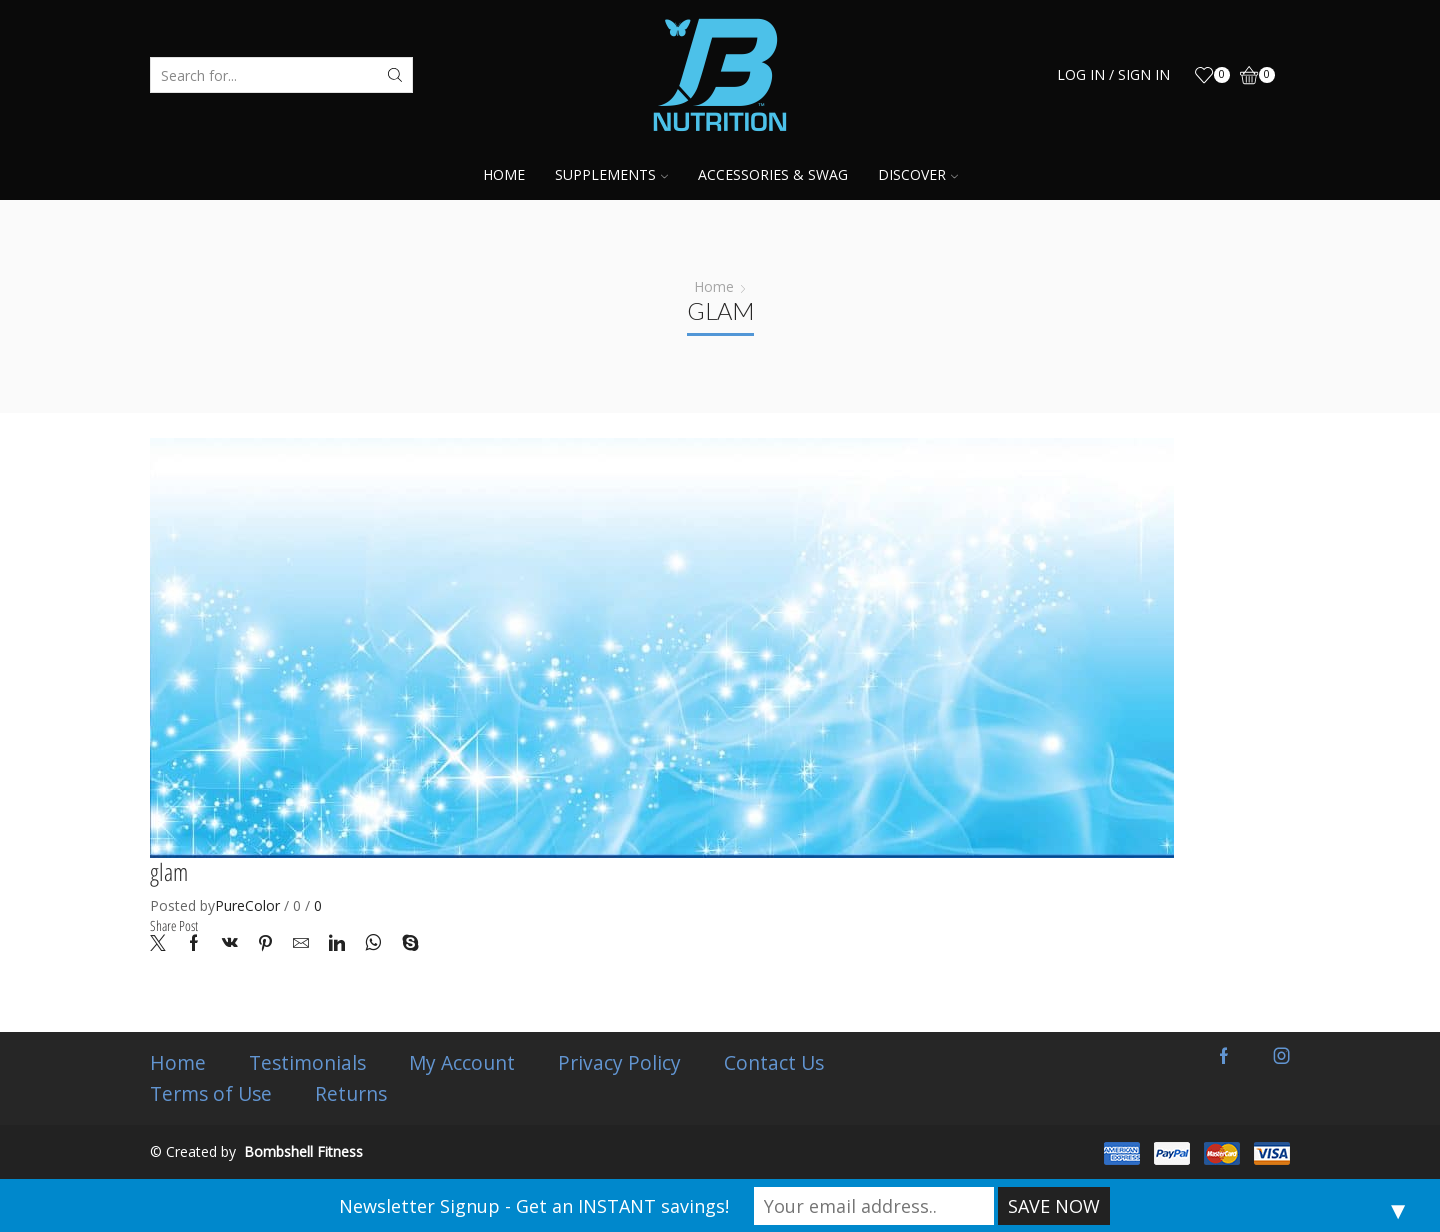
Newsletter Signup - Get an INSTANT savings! (534, 1206)
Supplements (611, 174)
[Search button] (395, 75)
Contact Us (778, 1063)
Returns (352, 1094)
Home (504, 174)
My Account (464, 1063)
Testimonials (308, 1063)
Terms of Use (211, 1094)
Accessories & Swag (773, 174)
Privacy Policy (622, 1063)
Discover (918, 174)
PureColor (247, 905)
